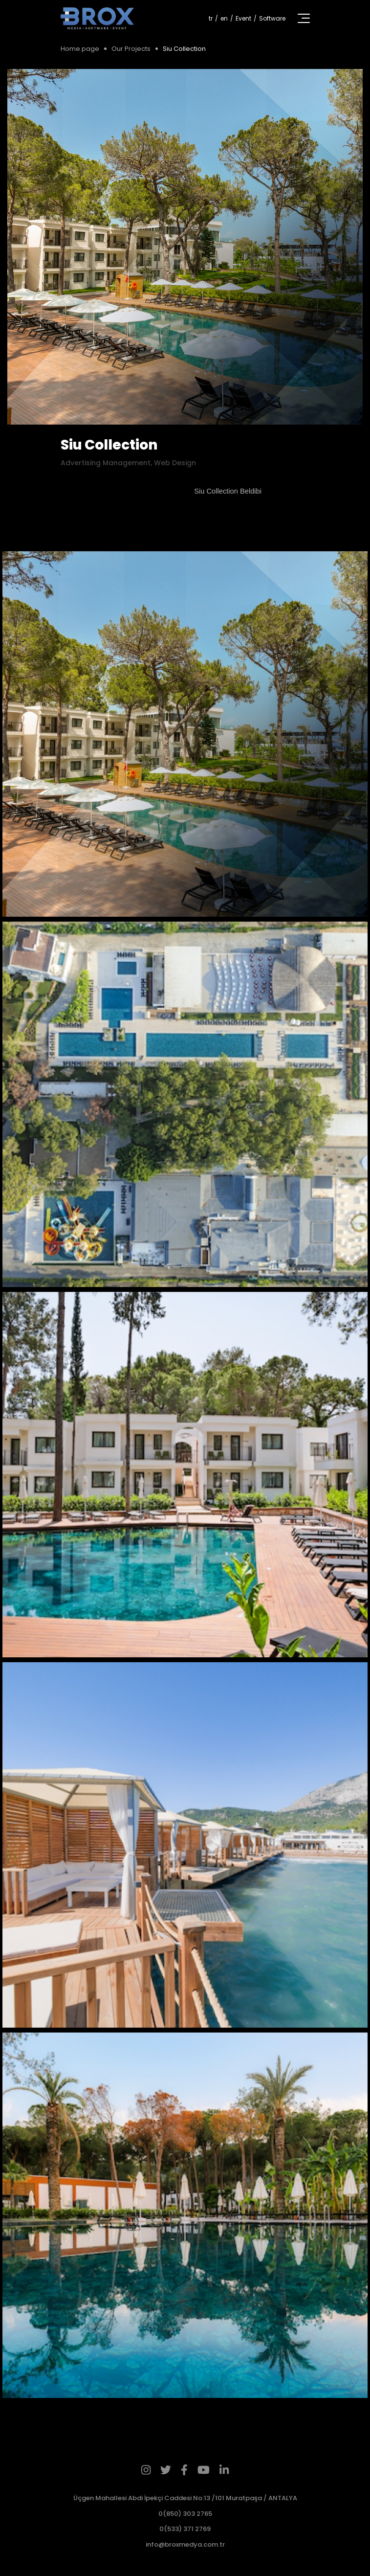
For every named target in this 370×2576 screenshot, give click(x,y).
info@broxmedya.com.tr (185, 2544)
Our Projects (131, 48)
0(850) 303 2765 (185, 2513)
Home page (80, 48)
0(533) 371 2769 (185, 2528)
